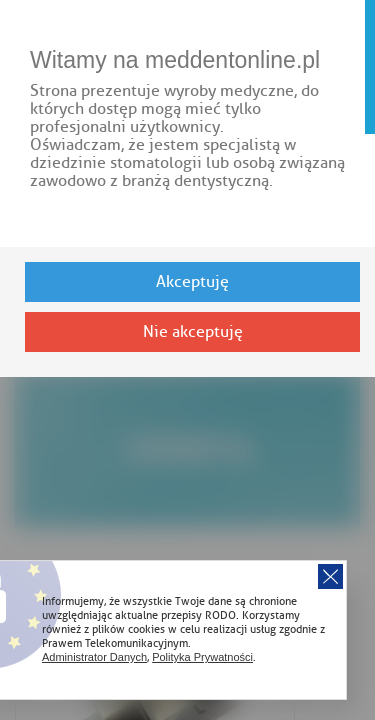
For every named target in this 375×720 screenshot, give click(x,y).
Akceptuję (192, 282)
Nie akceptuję (193, 332)
